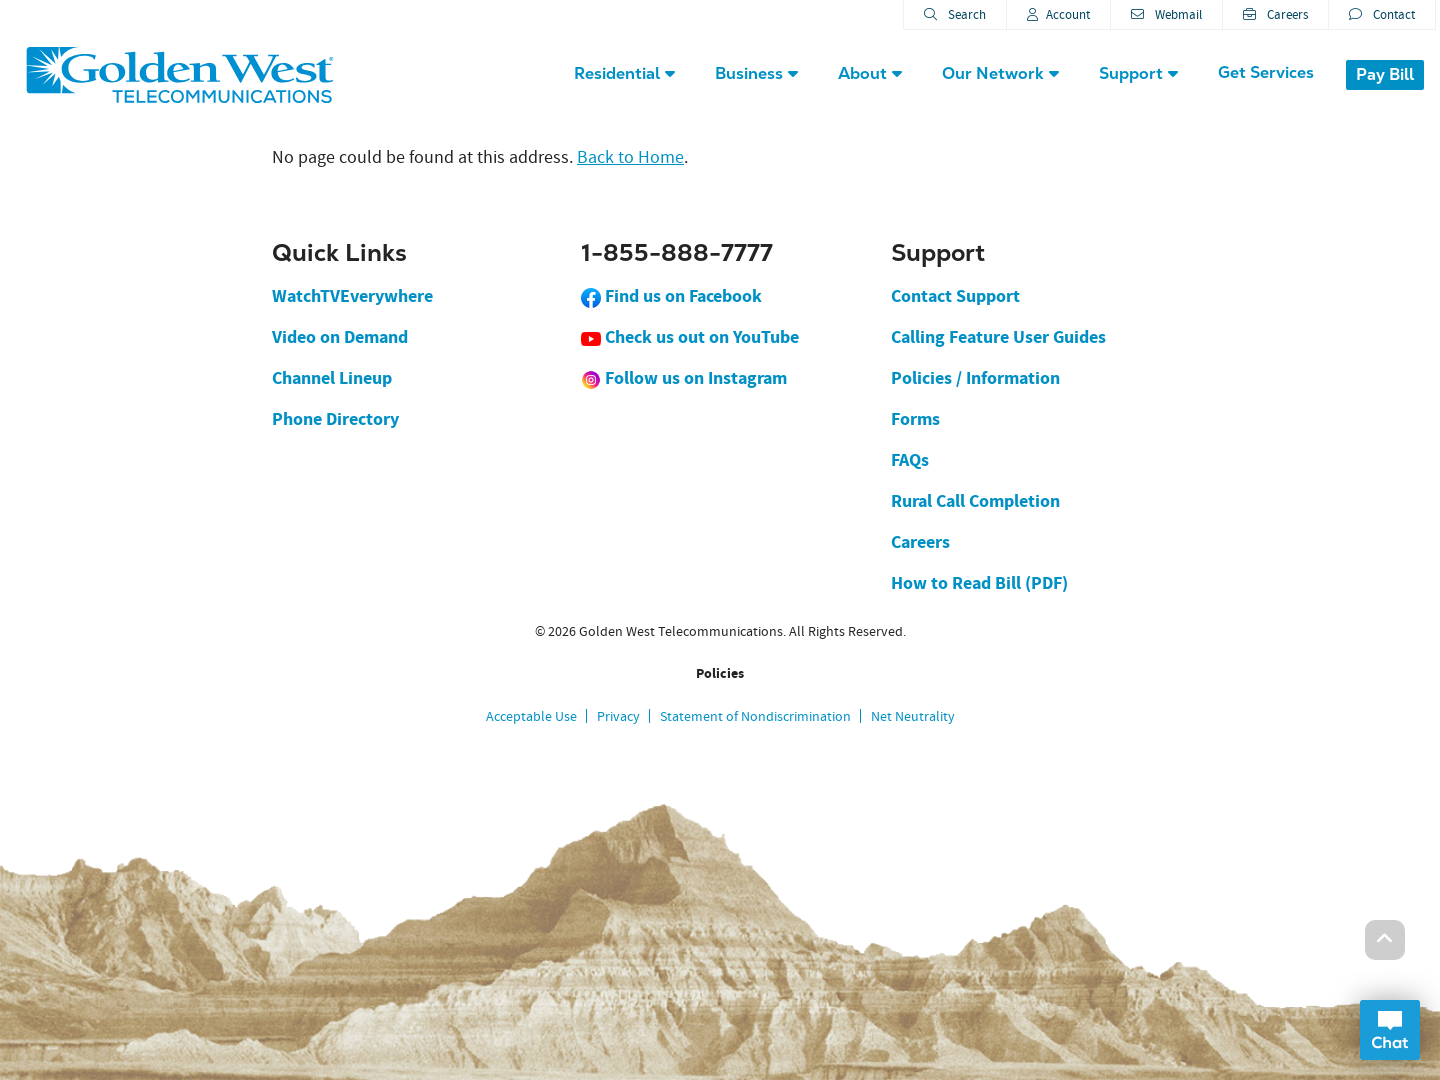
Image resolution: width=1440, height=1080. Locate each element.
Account (1058, 14)
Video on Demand (340, 337)
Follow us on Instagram (684, 378)
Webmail (1166, 14)
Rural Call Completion (975, 501)
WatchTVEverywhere (352, 296)
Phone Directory (335, 419)
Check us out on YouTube (690, 337)
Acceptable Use (531, 716)
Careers (1275, 14)
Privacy (618, 716)
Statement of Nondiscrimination (755, 716)
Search (955, 14)
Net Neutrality (913, 716)
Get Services (1266, 72)
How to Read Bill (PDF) (979, 583)
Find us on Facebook (671, 296)
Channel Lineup (332, 378)
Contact (1382, 14)
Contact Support (955, 296)
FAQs (910, 460)
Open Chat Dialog (1390, 1030)
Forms (915, 419)
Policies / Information (975, 378)
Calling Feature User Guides (998, 337)
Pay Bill (1385, 74)
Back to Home (630, 157)
